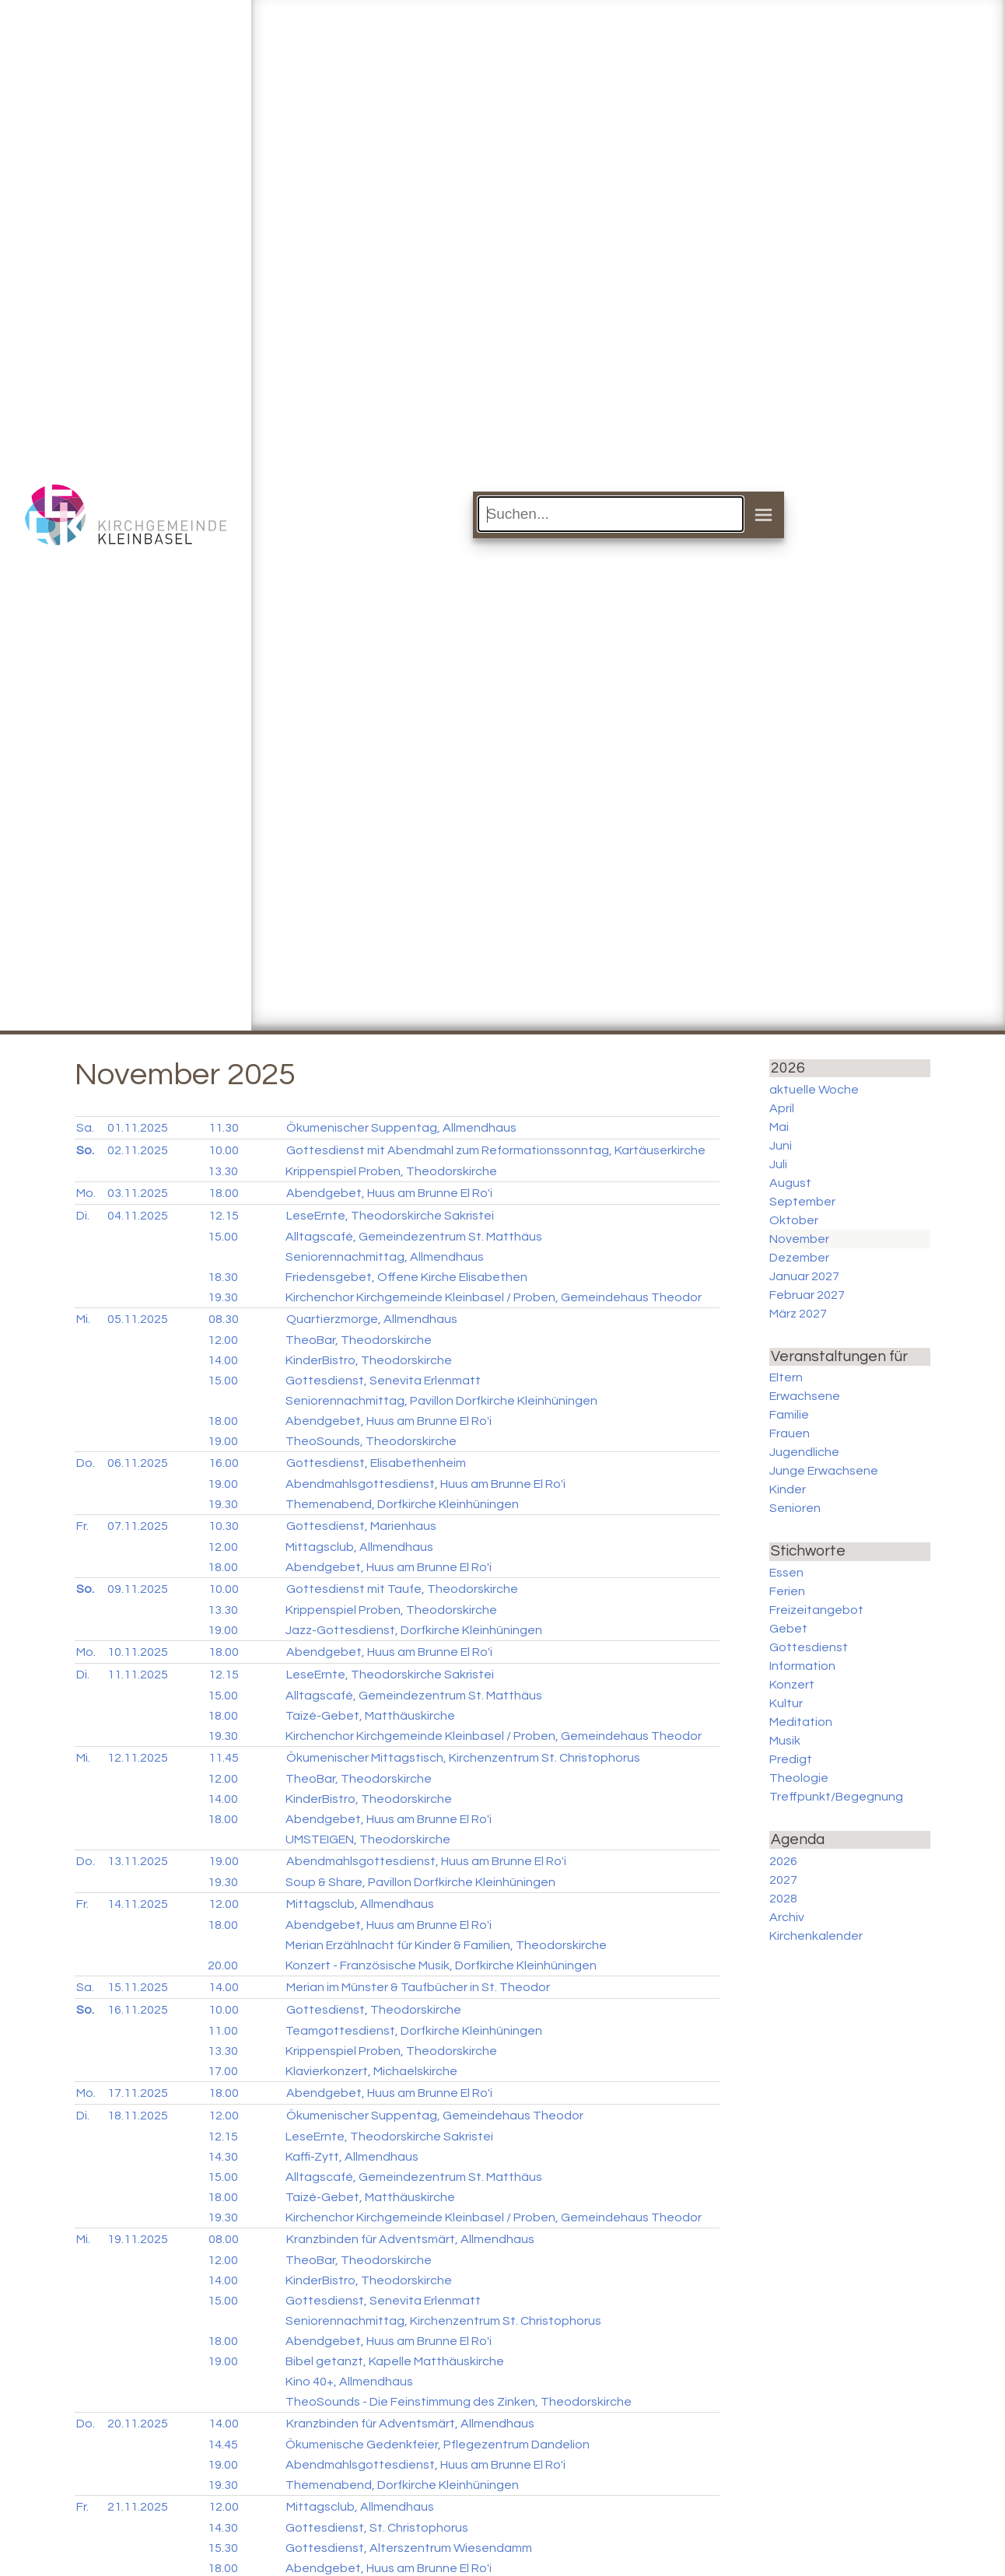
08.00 (223, 2239)
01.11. (137, 1128)
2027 (783, 1880)
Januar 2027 (804, 1276)
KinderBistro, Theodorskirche (368, 1360)
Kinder (787, 1489)
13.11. (137, 1861)
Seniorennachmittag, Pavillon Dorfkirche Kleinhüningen (441, 1401)
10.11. (137, 1652)
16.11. (137, 2010)
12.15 (223, 1215)
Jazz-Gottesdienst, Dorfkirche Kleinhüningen (413, 1630)
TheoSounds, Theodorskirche (371, 1441)
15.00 (223, 1236)
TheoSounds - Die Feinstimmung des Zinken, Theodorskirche (458, 2402)
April (781, 1108)
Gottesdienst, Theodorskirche (373, 2010)
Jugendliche (804, 1452)
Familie (789, 1415)
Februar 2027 (807, 1295)
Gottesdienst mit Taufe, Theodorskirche (402, 1589)
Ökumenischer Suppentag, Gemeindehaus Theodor (434, 2115)
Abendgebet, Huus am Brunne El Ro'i (389, 1193)
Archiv (786, 1917)
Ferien (787, 1591)
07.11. (137, 1526)
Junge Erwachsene (823, 1471)
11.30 (223, 1128)
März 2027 (798, 1313)
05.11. (137, 1319)
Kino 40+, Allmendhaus (349, 2381)
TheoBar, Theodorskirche (358, 1340)
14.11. (137, 1904)
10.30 (223, 1526)
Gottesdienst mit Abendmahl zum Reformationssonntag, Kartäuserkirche (496, 1150)
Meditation (800, 1722)
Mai (779, 1127)
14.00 (223, 1360)
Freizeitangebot (816, 1610)
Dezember (799, 1257)
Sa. (85, 1128)
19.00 (223, 1441)
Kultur (786, 1703)
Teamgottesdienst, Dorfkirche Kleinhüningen (413, 2031)
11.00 (223, 2031)
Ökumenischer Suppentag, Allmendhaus (401, 1128)
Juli (778, 1164)
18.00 (223, 1193)
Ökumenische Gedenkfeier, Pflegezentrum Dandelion (437, 2444)
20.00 (223, 1965)
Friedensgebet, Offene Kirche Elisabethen (406, 1277)
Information (802, 1666)
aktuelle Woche (814, 1089)
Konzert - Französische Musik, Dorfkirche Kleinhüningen (441, 1965)
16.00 (223, 1463)
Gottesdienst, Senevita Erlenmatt (383, 1380)
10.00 (223, 1150)
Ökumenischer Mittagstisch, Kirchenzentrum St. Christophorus (463, 1758)
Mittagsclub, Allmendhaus (359, 1547)
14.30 (223, 2157)
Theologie (798, 1778)
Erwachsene (804, 1396)
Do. (85, 1463)
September (802, 1201)
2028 (783, 1898)
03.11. (137, 1193)
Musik (784, 1740)
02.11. (137, 1150)
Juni (780, 1145)
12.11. (137, 1758)
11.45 (223, 1758)
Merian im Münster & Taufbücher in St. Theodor (418, 1987)
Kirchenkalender (816, 1936)
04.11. (137, 1215)
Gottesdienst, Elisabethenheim (376, 1463)
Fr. (82, 1526)
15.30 (223, 2548)
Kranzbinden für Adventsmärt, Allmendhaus (410, 2239)
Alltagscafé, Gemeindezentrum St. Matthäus (413, 1236)
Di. (82, 1215)
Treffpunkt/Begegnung (836, 1796)
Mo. (86, 1193)
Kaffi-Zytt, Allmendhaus (351, 2157)
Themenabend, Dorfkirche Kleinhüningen (402, 1504)
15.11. (137, 1987)
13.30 (223, 1171)
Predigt (790, 1759)
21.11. (137, 2507)
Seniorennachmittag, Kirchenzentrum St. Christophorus (443, 2321)
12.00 (223, 1340)
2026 (783, 1861)
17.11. (137, 2093)
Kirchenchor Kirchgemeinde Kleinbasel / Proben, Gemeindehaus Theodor (493, 1297)
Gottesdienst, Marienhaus (361, 1526)
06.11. (137, 1463)
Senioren (795, 1508)
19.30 (223, 1297)
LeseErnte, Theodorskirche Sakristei (390, 1215)
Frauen (789, 1433)
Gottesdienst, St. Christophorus (376, 2528)
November (799, 1239)
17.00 (223, 2071)
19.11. (137, 2239)
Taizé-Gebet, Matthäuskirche (370, 1716)
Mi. (83, 1319)
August (790, 1183)
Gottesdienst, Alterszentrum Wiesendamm (408, 2548)
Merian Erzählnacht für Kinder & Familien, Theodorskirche (446, 1945)
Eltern (786, 1377)
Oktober (793, 1220)
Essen (786, 1572)
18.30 (223, 1277)
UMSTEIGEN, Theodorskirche (367, 1839)
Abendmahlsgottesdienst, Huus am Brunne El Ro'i (425, 1484)
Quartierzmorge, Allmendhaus (371, 1319)
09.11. (137, 1589)
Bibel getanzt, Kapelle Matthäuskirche (394, 2361)
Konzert (791, 1684)
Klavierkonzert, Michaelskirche (371, 2071)
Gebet (788, 1628)
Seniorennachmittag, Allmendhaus (384, 1257)
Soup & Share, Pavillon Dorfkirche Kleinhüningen (420, 1882)
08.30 (223, 1319)
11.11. (137, 1674)
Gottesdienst (808, 1647)
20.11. (137, 2423)
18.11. (137, 2115)
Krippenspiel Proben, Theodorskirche (391, 1171)
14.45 (223, 2444)
